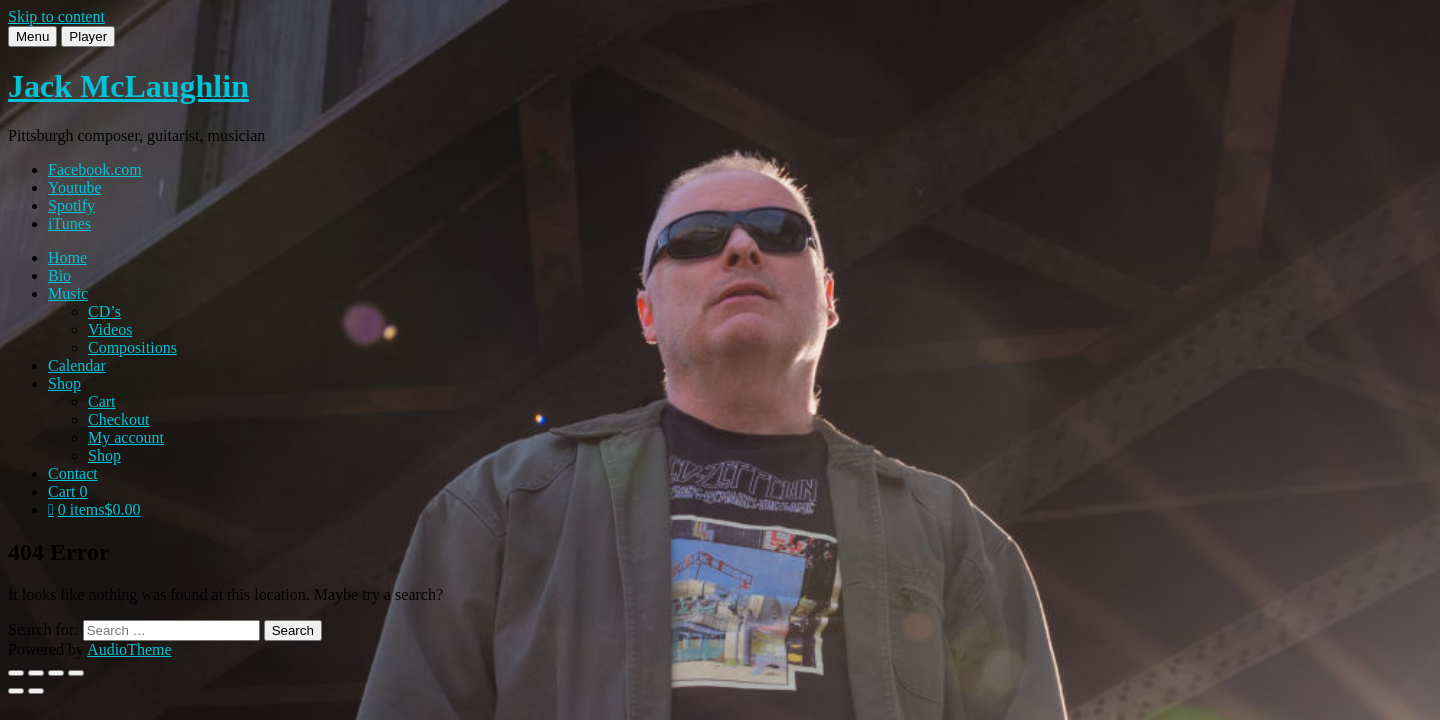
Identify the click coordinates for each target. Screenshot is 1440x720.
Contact (73, 473)
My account (126, 437)
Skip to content (56, 16)
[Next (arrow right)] (36, 691)
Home (67, 257)
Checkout (118, 419)
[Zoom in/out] (16, 673)
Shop (64, 383)
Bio (59, 275)
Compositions (132, 347)
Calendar (77, 365)
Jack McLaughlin (128, 86)
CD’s (104, 311)
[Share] (56, 673)
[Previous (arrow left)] (16, 691)
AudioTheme (129, 649)
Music (68, 293)
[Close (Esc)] (76, 673)
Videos (110, 329)
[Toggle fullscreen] (36, 673)
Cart (102, 401)
